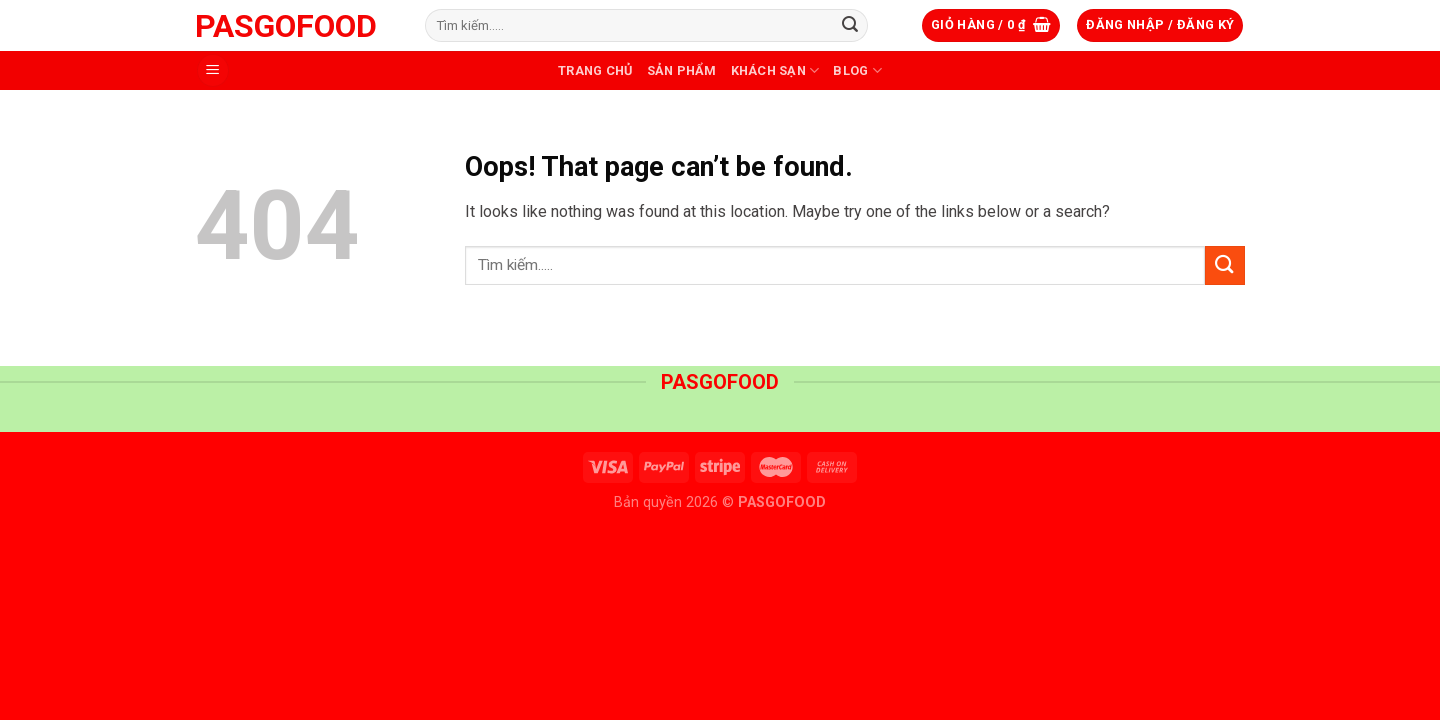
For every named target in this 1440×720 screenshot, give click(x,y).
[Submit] (850, 26)
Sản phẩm (682, 70)
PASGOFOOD (286, 26)
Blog (857, 70)
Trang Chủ (595, 70)
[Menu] (213, 70)
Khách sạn (775, 70)
